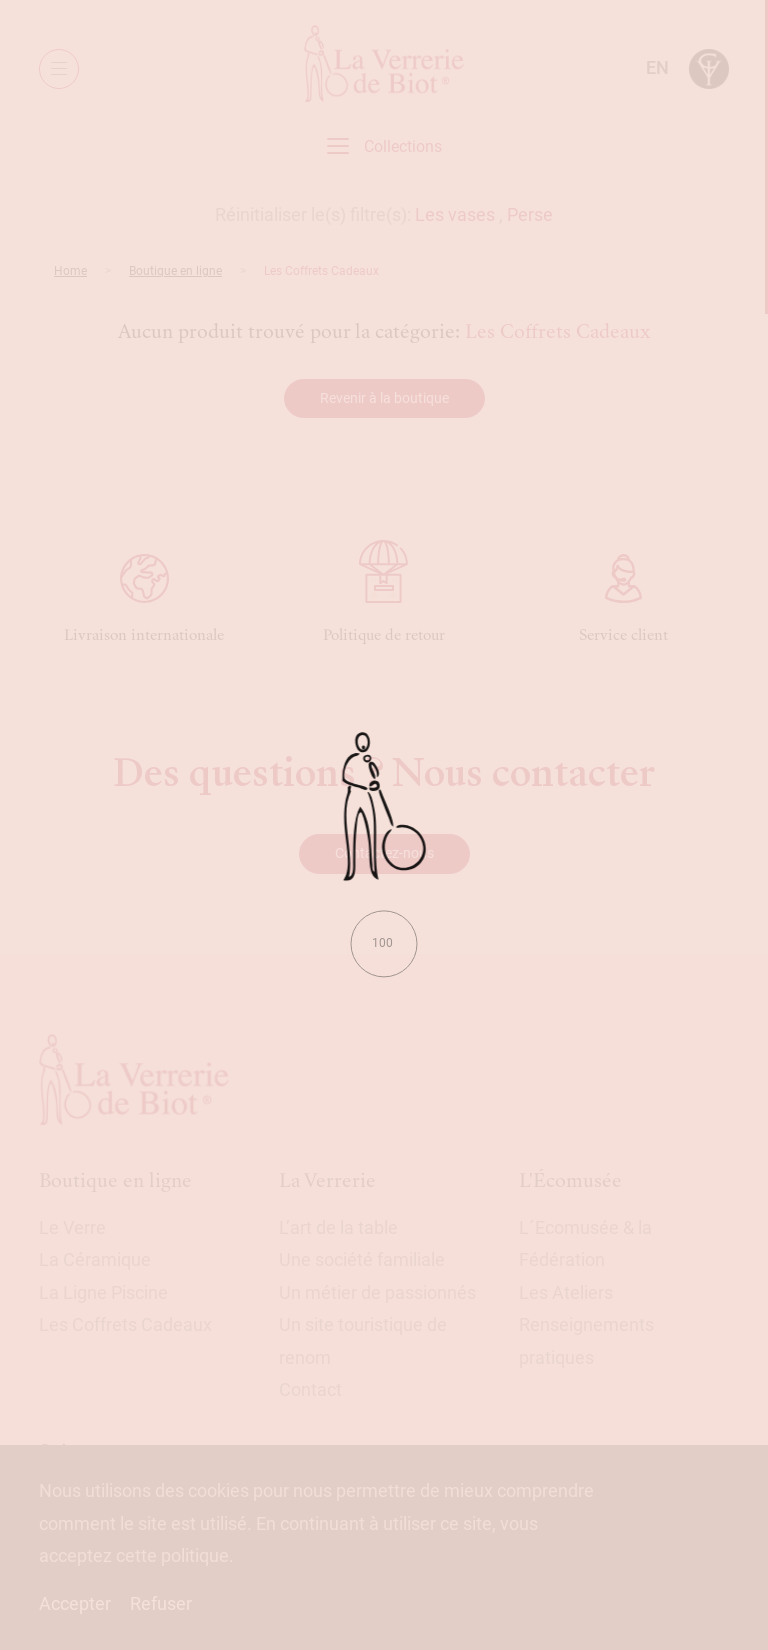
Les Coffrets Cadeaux (125, 1324)
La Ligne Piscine (103, 1292)
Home (70, 271)
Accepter (75, 1603)
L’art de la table (338, 1227)
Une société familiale (362, 1259)
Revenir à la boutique (384, 398)
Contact (310, 1389)
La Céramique (95, 1259)
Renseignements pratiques (586, 1340)
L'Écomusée (570, 1180)
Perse (530, 214)
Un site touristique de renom (363, 1340)
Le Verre (72, 1227)
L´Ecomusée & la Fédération (585, 1243)
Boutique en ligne (175, 271)
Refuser (161, 1603)
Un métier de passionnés (377, 1292)
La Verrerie (327, 1180)
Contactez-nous (384, 853)
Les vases (455, 214)
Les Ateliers (566, 1292)
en (657, 67)
